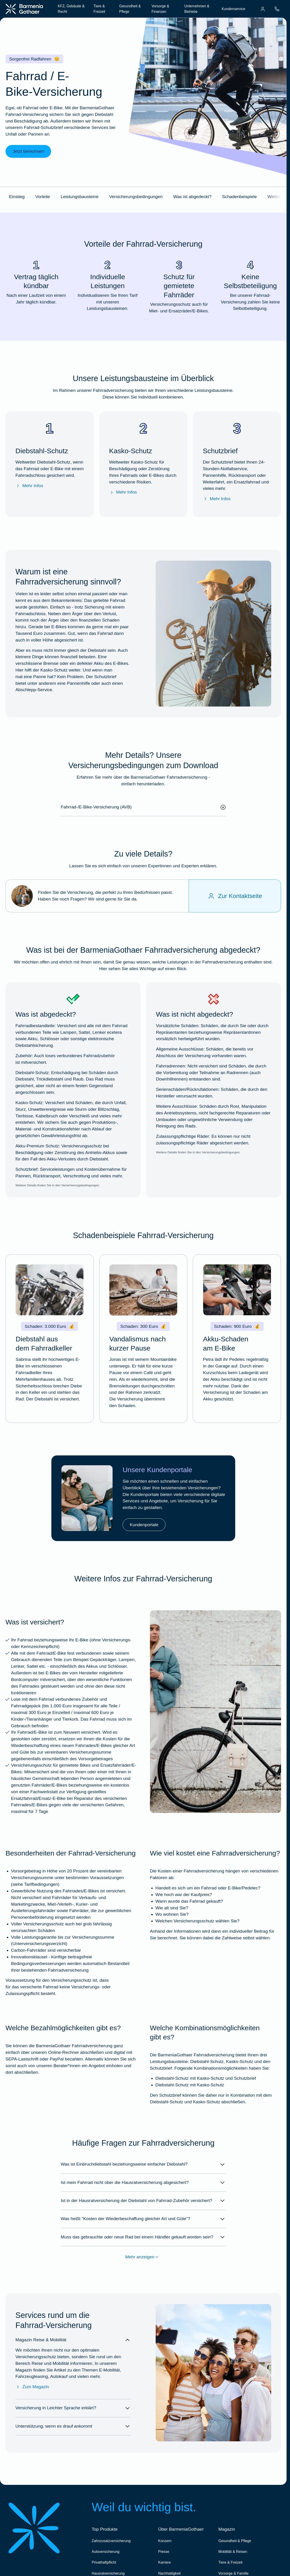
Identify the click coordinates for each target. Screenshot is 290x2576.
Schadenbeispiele (239, 196)
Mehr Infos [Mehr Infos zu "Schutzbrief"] (217, 499)
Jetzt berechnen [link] (28, 151)
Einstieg (17, 196)
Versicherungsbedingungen (136, 196)
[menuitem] (262, 9)
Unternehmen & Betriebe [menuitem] (196, 8)
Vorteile (42, 196)
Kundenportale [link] (144, 1524)
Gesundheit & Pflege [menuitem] (130, 8)
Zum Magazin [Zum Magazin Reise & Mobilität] (32, 2387)
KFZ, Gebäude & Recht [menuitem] (71, 8)
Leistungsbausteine (80, 196)
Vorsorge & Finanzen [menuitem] (160, 8)
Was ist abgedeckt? (192, 196)
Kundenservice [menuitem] (233, 9)
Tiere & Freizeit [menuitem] (99, 8)
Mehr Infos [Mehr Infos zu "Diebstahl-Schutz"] (29, 485)
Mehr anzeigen (143, 2257)
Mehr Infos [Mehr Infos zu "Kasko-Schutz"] (123, 492)
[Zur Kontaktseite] (235, 895)
